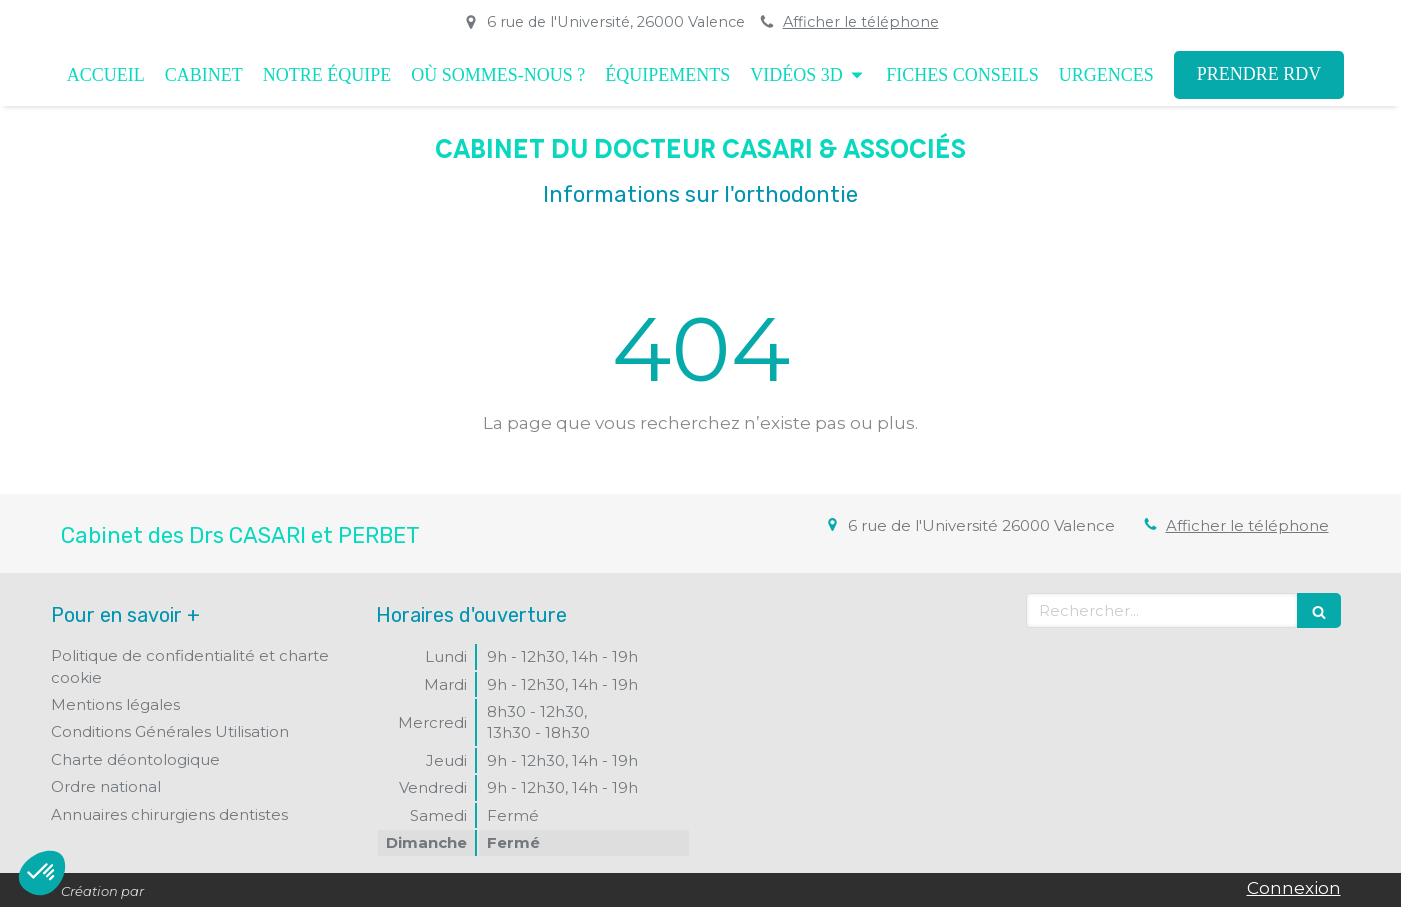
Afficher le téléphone (861, 22)
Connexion (1294, 888)
